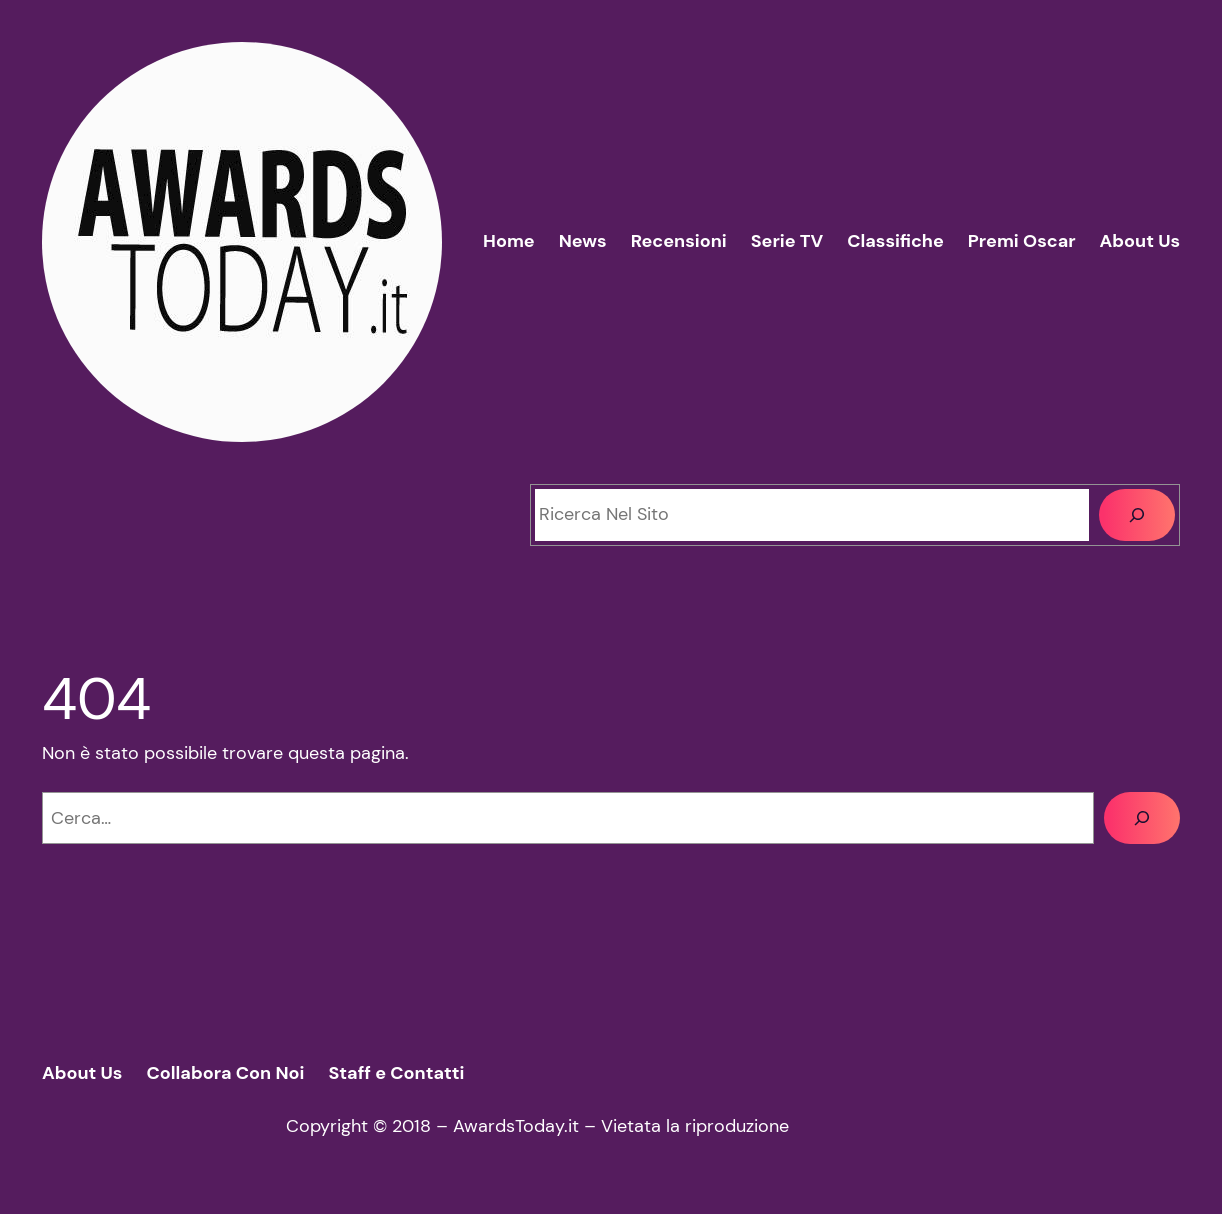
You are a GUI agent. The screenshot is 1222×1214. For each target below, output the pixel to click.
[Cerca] (1137, 515)
